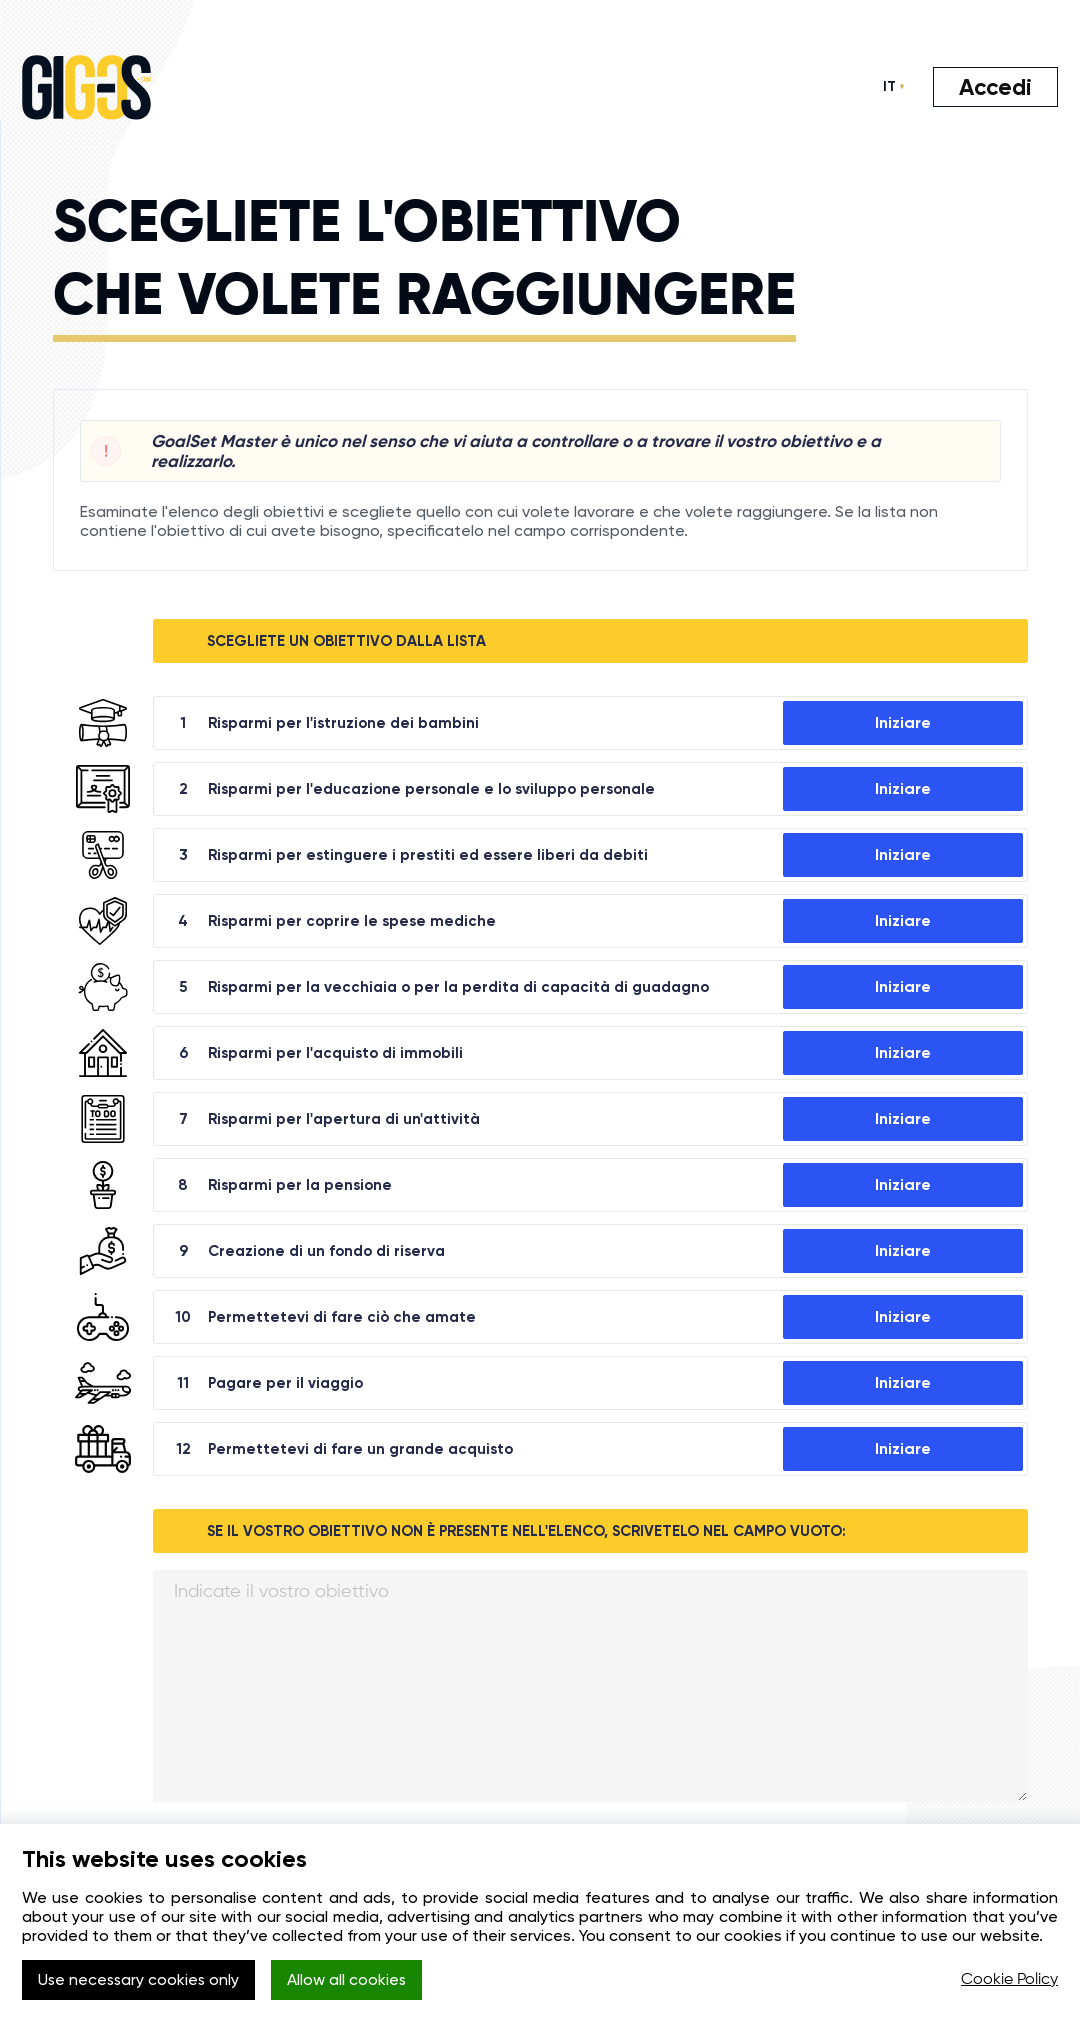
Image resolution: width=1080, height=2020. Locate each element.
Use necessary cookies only (140, 1980)
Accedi (994, 87)
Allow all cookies (352, 1980)
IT (887, 86)
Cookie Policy (1009, 1980)
